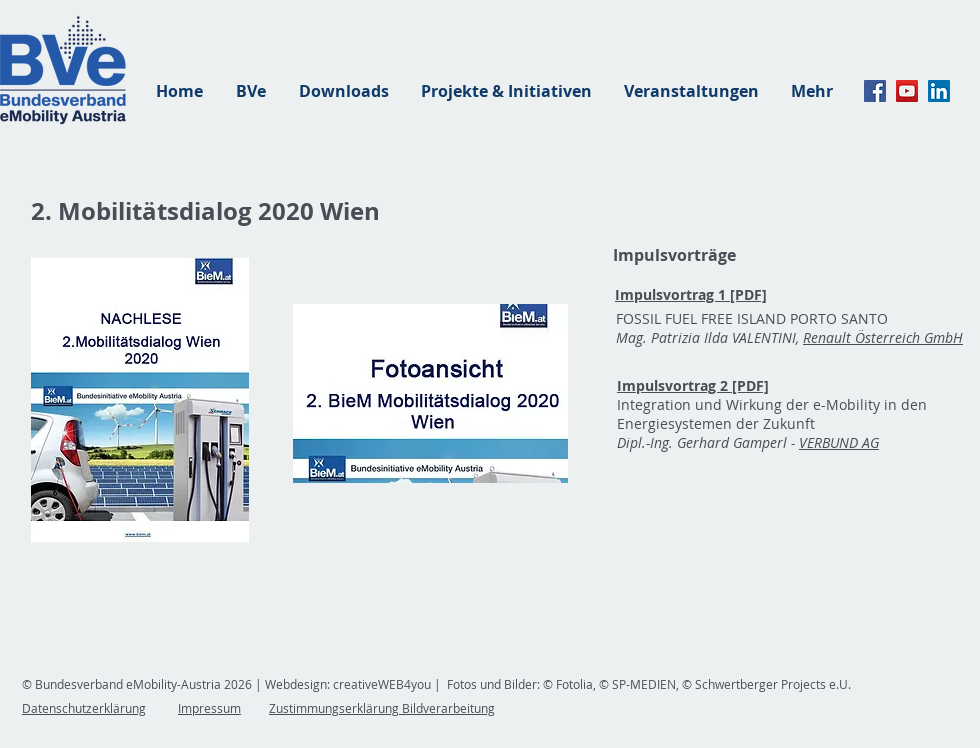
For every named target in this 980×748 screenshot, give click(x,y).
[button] (430, 393)
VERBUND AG (839, 442)
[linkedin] (939, 91)
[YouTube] (907, 91)
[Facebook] (875, 91)
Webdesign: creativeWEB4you (348, 684)
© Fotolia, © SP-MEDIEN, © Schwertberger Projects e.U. (695, 684)
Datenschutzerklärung (84, 708)
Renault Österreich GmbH (883, 337)
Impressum (209, 708)
